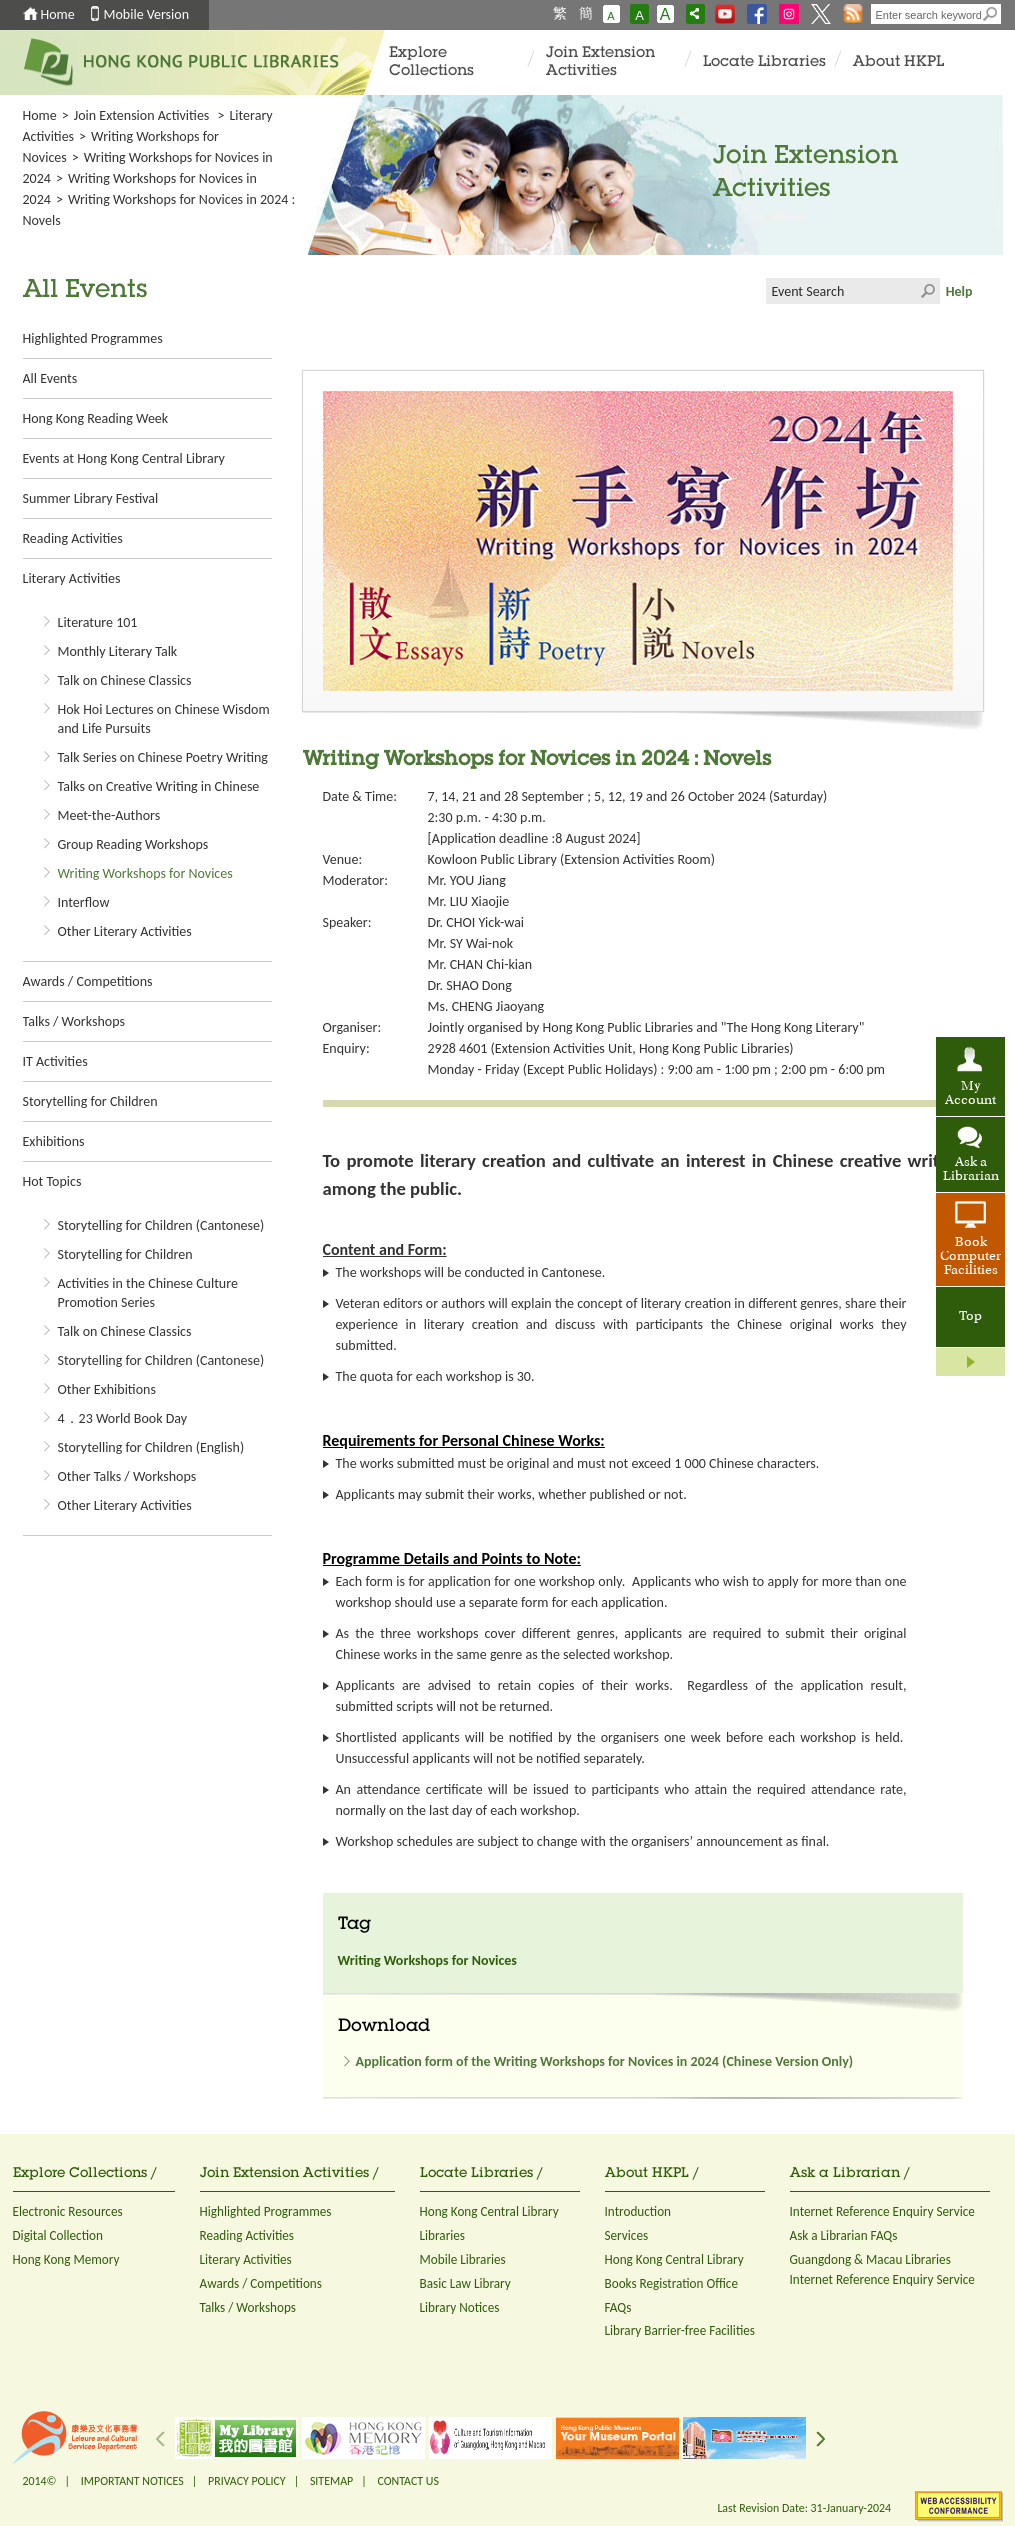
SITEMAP (331, 2481)
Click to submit (927, 291)
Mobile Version (147, 14)
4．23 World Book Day (123, 1418)
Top (970, 1317)
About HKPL (898, 62)
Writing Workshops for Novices (145, 873)
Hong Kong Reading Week (96, 418)
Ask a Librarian (971, 1170)
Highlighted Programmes (93, 338)
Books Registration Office (672, 2283)
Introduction (638, 2211)
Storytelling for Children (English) (151, 1447)
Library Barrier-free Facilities (680, 2330)
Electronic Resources (68, 2211)
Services (627, 2235)
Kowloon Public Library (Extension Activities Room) (571, 859)
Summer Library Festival (91, 498)
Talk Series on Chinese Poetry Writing (163, 757)
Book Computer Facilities (970, 1257)
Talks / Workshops (74, 1021)
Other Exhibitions (107, 1389)
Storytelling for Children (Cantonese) (161, 1225)
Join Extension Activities (600, 62)
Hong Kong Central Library (489, 2211)
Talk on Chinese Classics (125, 680)
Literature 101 (98, 622)
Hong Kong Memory (66, 2259)
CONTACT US (407, 2481)
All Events (50, 378)
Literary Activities (72, 578)
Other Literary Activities (125, 931)
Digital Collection (58, 2235)
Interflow (84, 902)
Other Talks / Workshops (127, 1476)
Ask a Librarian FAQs (844, 2235)
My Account (970, 1094)
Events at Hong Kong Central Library (124, 458)
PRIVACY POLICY (247, 2481)
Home (58, 14)
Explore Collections (431, 62)
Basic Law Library (465, 2283)
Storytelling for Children (90, 1101)
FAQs (618, 2307)
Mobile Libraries (463, 2259)
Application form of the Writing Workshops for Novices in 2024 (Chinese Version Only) (605, 2061)
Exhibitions (54, 1141)
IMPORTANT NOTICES (132, 2481)
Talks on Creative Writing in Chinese (159, 786)
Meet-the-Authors (109, 815)
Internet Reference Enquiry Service (882, 2211)
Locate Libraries (764, 62)
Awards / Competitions (88, 981)
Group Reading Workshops (133, 844)
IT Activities (55, 1061)
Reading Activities (73, 538)
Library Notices (460, 2307)
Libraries (443, 2235)
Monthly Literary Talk (118, 651)
